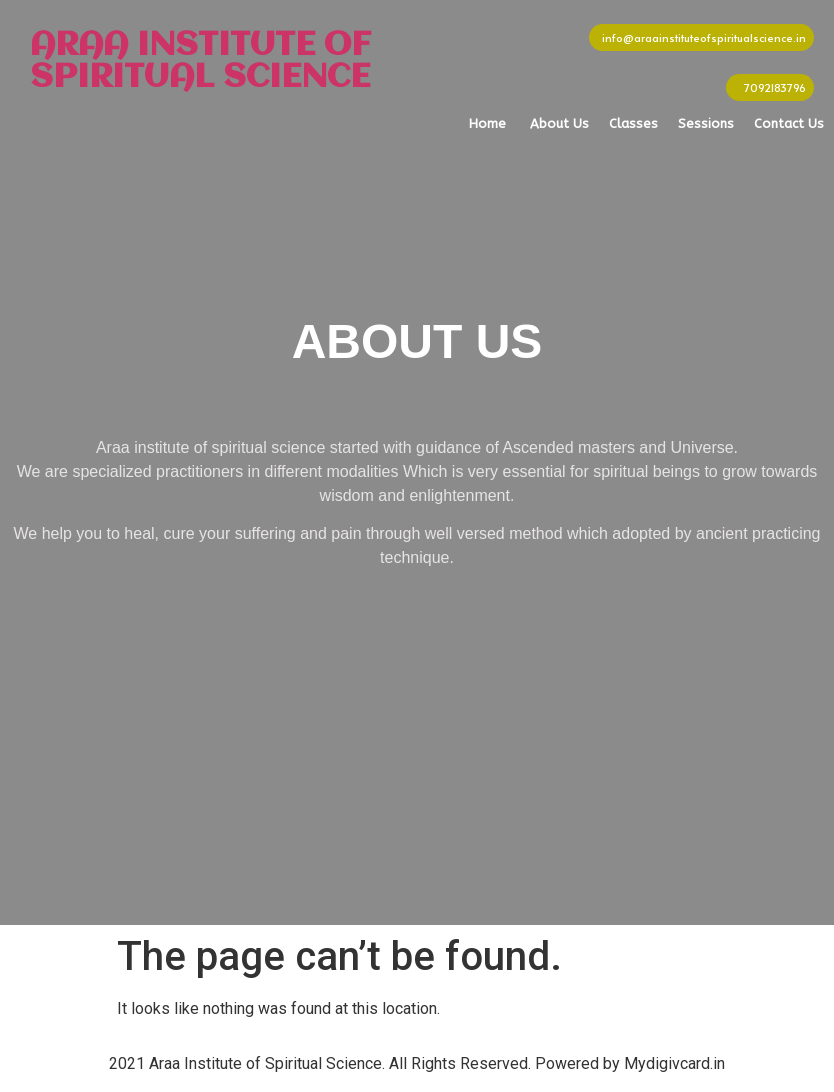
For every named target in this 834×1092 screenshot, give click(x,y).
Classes (633, 123)
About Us (559, 123)
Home (487, 123)
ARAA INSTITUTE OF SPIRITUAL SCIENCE (200, 62)
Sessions (706, 123)
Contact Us (789, 123)
